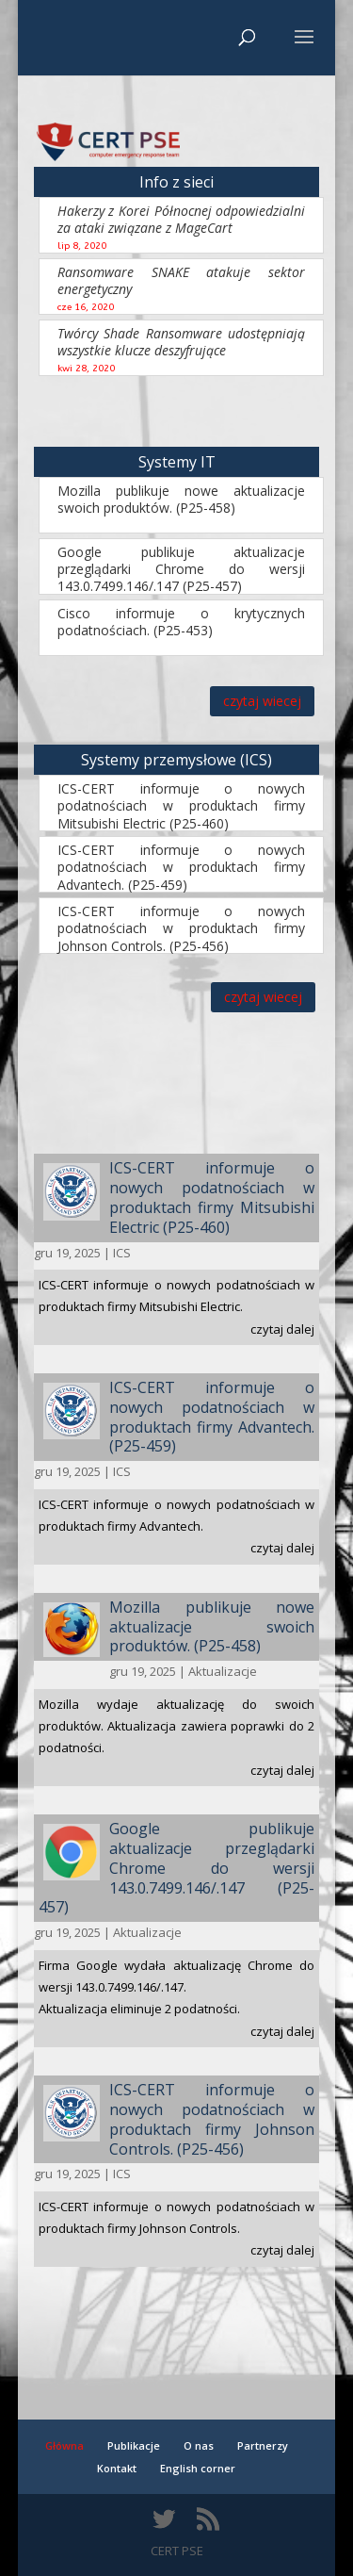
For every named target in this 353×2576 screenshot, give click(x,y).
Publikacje (133, 2445)
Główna (64, 2445)
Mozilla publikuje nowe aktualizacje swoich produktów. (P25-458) (181, 499)
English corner (197, 2468)
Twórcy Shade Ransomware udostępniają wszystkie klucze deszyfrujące (181, 341)
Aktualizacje (222, 1671)
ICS (122, 1252)
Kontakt (116, 2468)
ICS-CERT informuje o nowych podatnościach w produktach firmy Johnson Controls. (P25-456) (181, 928)
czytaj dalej (282, 1329)
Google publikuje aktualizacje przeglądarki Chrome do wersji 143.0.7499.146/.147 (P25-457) (181, 569)
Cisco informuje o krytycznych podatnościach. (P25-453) (181, 621)
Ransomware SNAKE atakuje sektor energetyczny (181, 280)
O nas (199, 2445)
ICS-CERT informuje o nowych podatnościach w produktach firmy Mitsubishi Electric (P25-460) (181, 805)
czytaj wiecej (262, 701)
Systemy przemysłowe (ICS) (176, 759)
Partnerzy (262, 2445)
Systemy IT (177, 461)
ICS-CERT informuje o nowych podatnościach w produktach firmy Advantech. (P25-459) (181, 867)
